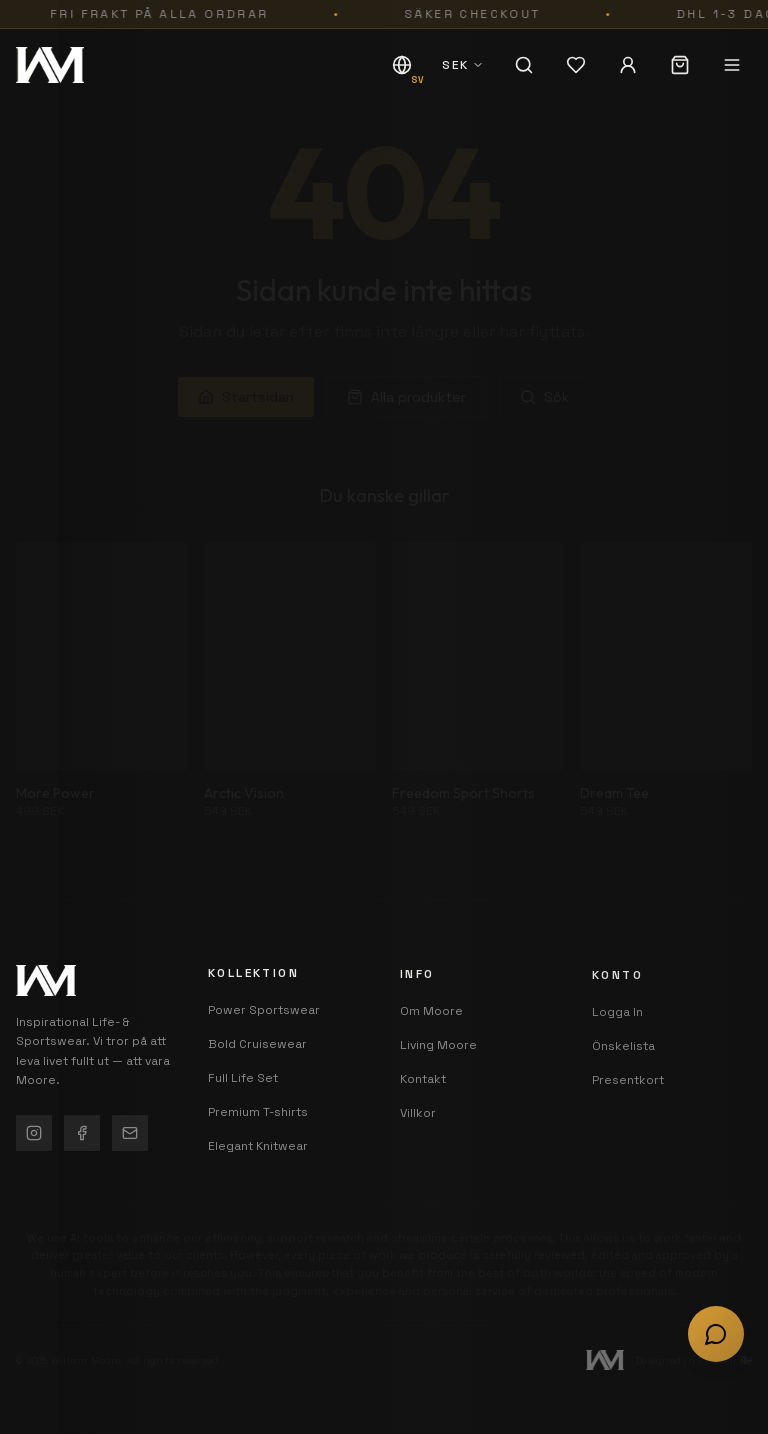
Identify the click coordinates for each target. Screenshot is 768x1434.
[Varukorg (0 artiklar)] (680, 65)
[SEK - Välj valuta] (463, 65)
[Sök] (524, 65)
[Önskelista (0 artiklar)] (576, 65)
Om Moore (431, 1024)
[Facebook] (82, 1134)
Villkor (418, 1126)
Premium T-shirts (258, 1117)
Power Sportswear (264, 1015)
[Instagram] (34, 1134)
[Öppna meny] (732, 65)
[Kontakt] (130, 1134)
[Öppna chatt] (716, 1334)
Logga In (617, 1042)
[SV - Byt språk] (402, 65)
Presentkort (628, 1110)
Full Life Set (243, 1083)
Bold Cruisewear (257, 1049)
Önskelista (623, 1076)
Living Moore (438, 1058)
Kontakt (423, 1092)
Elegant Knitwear (258, 1151)
